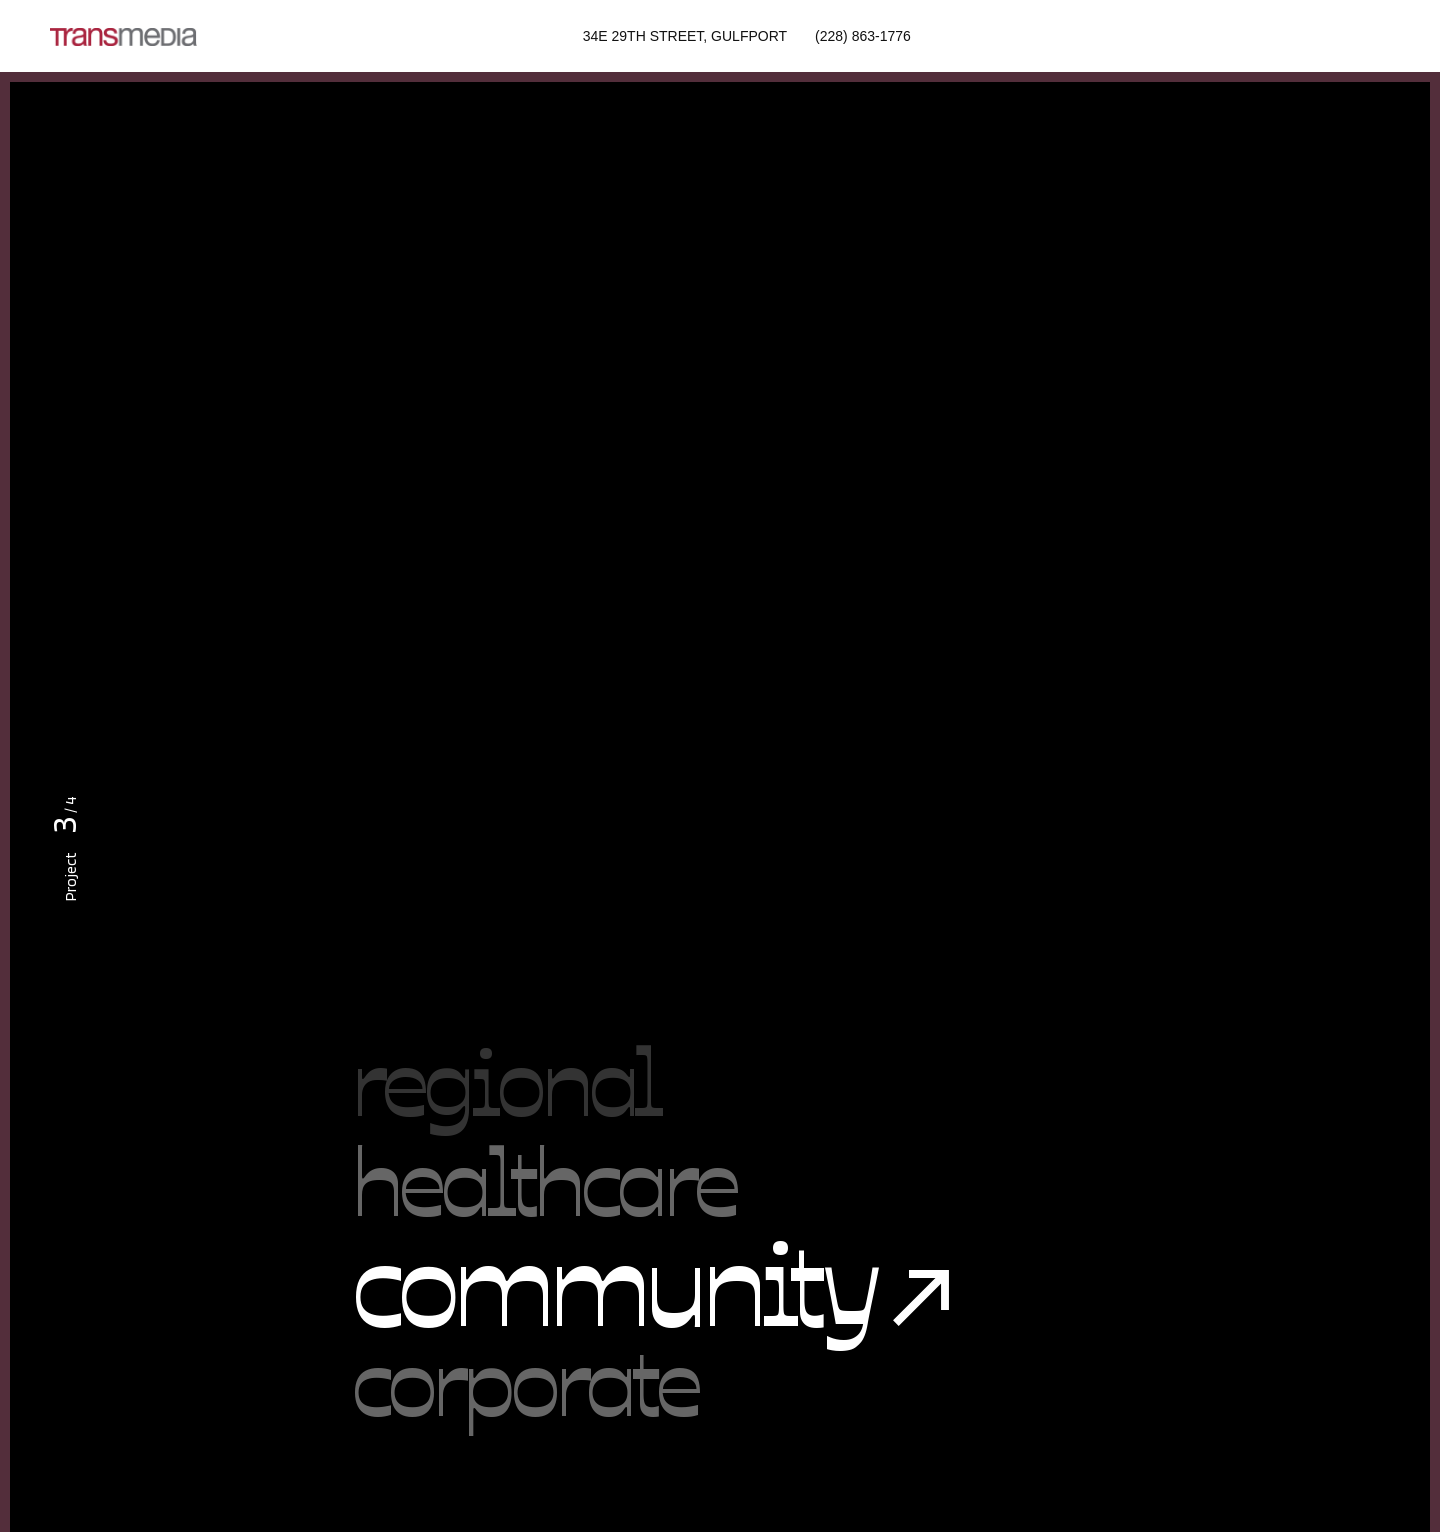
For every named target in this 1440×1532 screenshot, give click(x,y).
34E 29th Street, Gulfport (685, 36)
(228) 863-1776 (863, 36)
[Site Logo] (123, 35)
